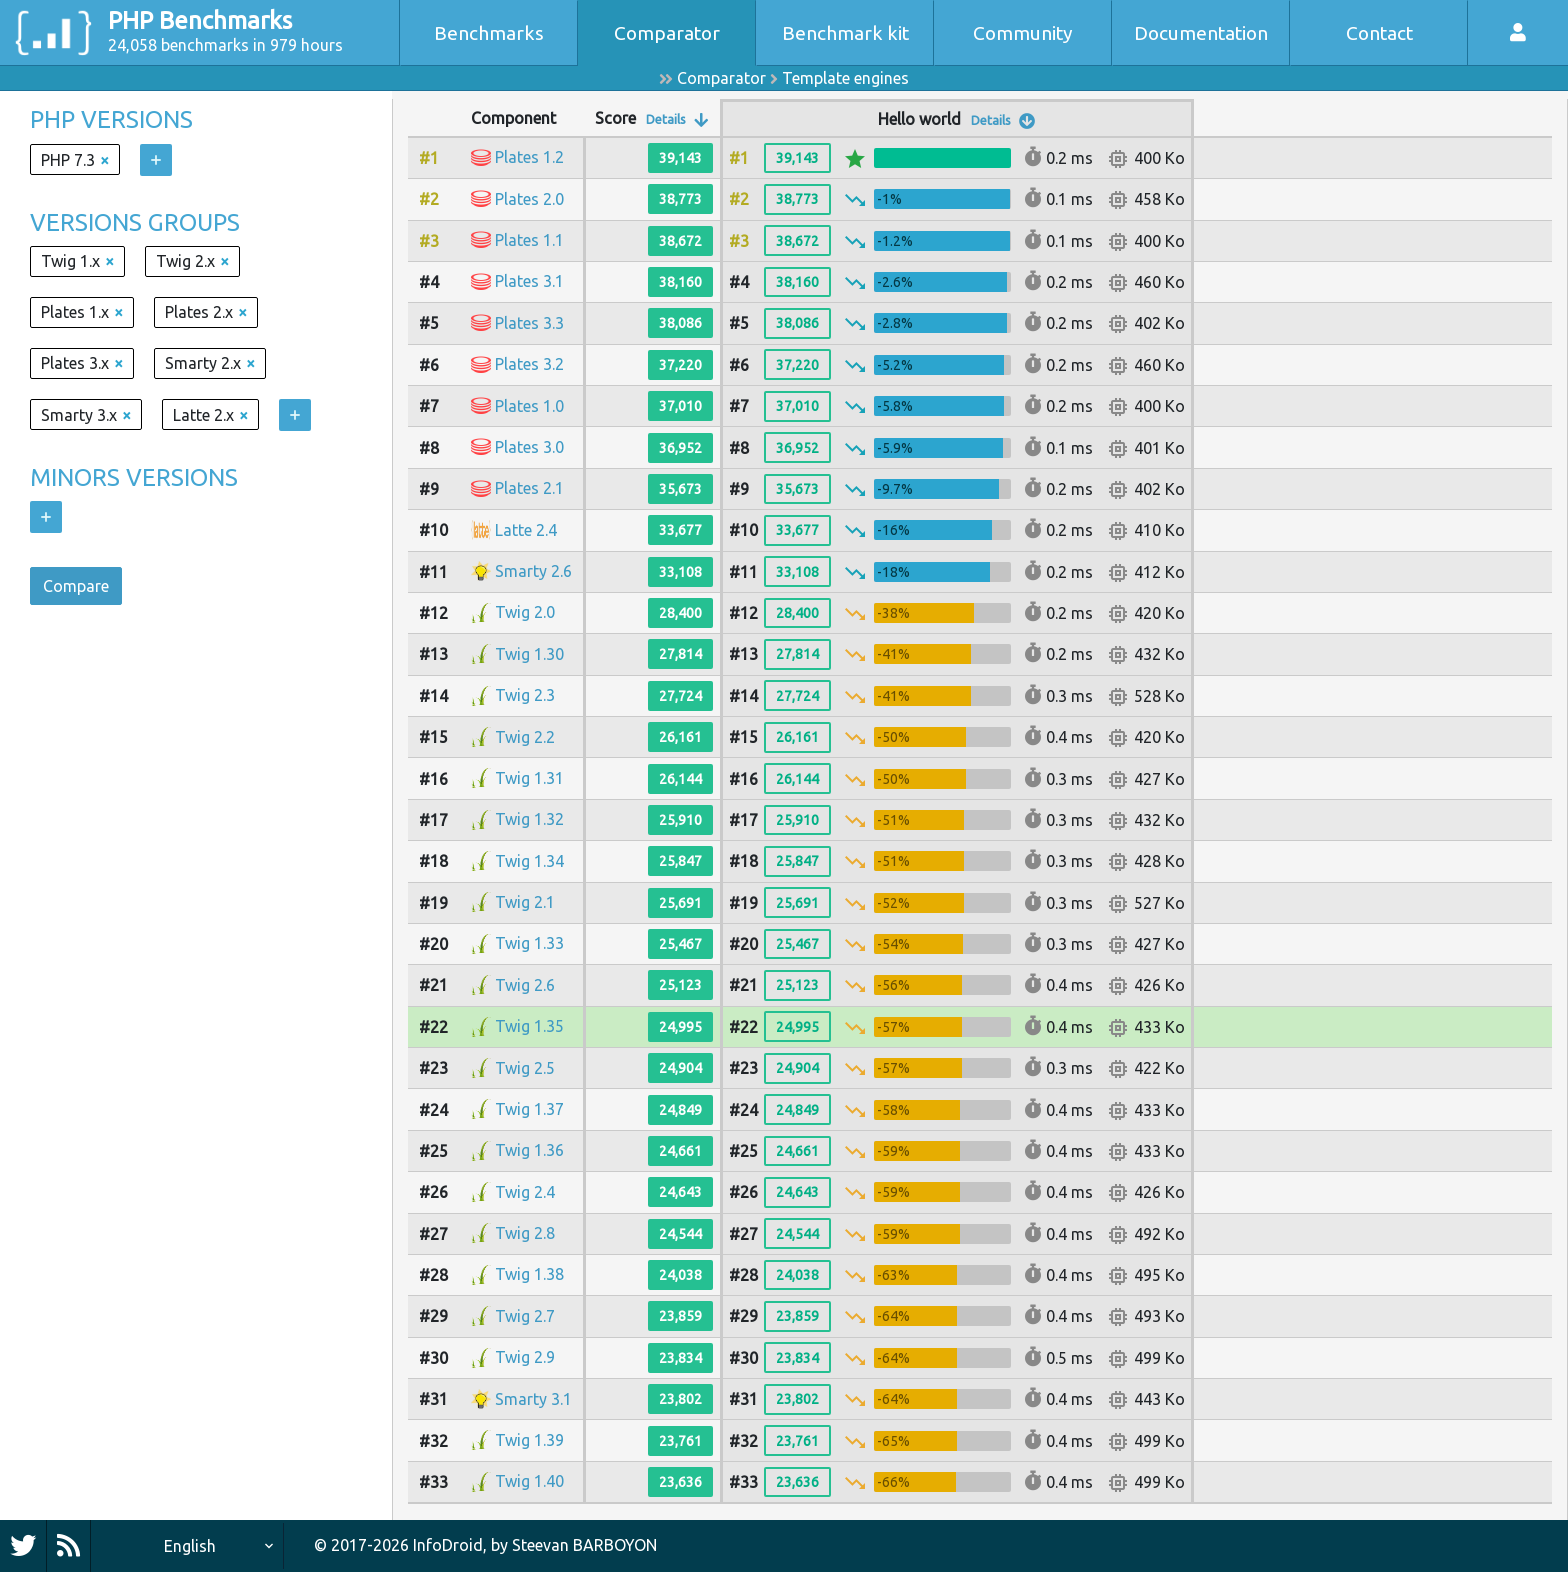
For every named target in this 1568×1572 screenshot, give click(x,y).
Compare (76, 586)
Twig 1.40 (529, 1481)
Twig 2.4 (525, 1192)
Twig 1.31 (529, 778)
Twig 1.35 (529, 1026)
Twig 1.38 (529, 1274)
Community (1023, 33)
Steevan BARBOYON (584, 1545)
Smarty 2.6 (533, 571)
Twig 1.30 (529, 654)
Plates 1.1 (529, 240)
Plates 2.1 (529, 488)
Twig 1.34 (529, 861)
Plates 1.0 (529, 406)
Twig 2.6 (525, 985)
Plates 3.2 (529, 364)
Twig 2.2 (525, 737)
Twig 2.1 (525, 902)
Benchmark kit (845, 33)
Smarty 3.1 (533, 1399)
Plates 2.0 (529, 199)
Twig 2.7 (525, 1316)
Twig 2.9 (525, 1357)
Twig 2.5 (525, 1068)
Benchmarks (489, 33)
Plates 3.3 (529, 323)
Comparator (667, 33)
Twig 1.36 (529, 1150)
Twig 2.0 (525, 612)
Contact (1379, 33)
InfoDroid (448, 1545)
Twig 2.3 (525, 695)
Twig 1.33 (529, 943)
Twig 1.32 (529, 819)
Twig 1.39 (529, 1440)
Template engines (845, 78)
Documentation (1201, 33)
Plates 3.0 (529, 447)
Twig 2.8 (525, 1233)
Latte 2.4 (526, 530)
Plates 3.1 (529, 281)
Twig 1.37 (529, 1109)
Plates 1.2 (529, 157)
